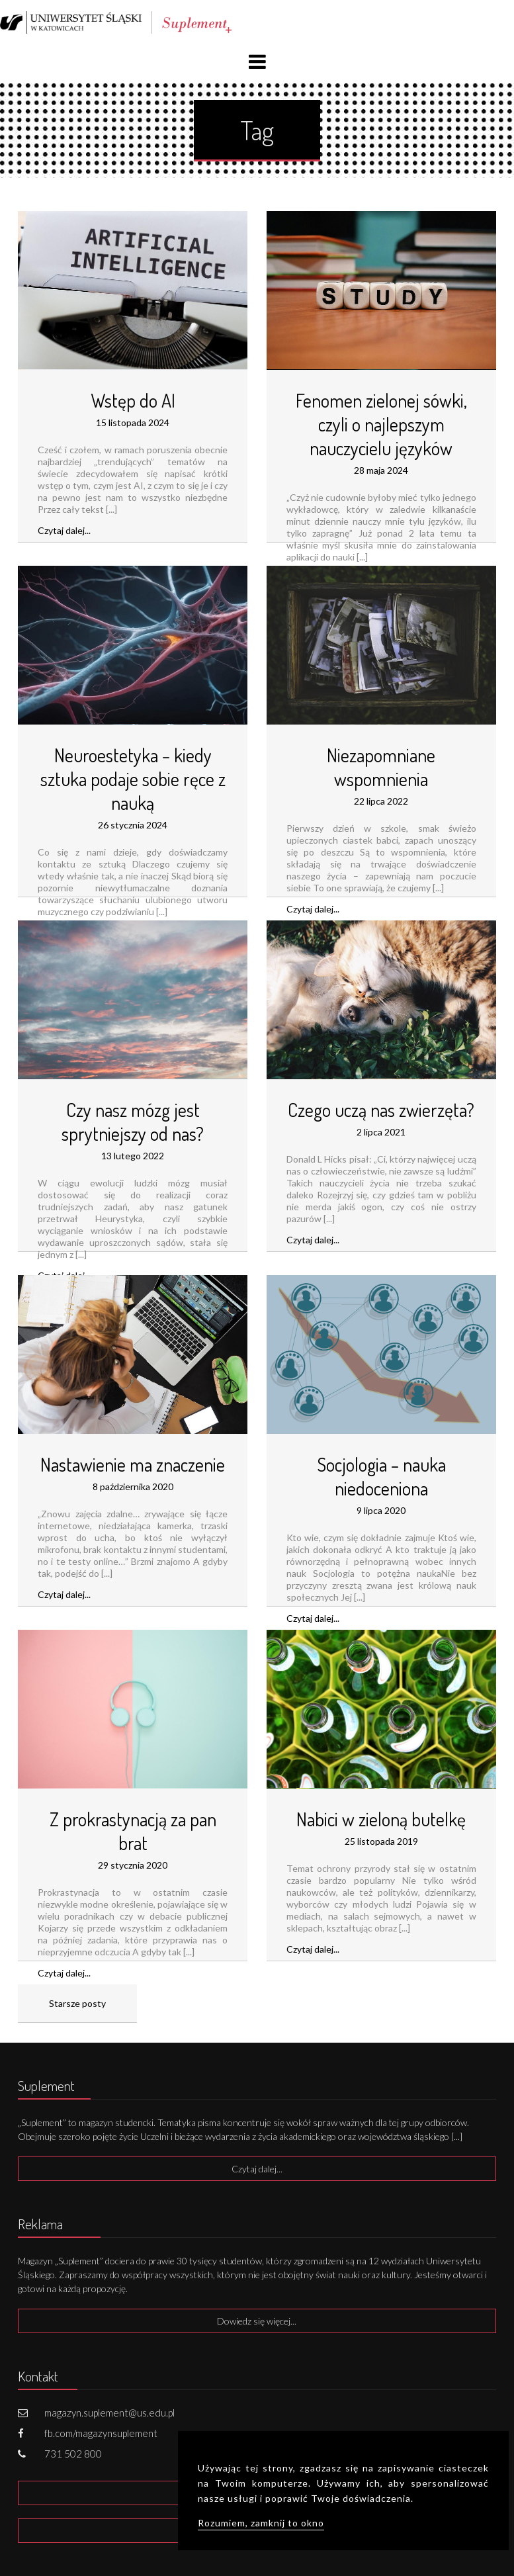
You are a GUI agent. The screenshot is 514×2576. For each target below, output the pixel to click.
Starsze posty (77, 2003)
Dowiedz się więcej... (256, 2321)
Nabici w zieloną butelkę (381, 1819)
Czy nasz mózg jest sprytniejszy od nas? (133, 1121)
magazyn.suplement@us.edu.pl (109, 2413)
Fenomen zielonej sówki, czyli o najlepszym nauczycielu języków (381, 424)
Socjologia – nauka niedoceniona (381, 1476)
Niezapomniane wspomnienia (381, 767)
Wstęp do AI (133, 400)
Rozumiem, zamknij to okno (261, 2522)
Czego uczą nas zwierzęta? (381, 1110)
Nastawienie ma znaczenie (132, 1464)
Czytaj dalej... (64, 530)
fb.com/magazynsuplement (100, 2433)
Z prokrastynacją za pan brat (133, 1831)
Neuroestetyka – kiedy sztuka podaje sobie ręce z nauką (133, 779)
